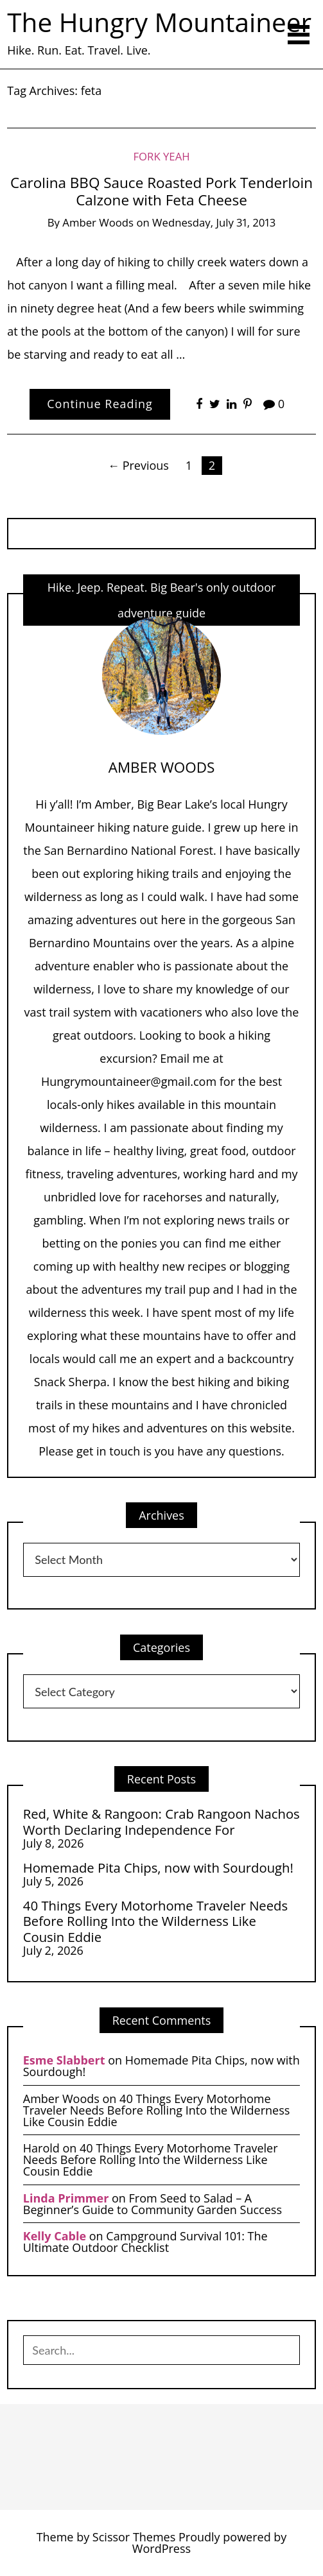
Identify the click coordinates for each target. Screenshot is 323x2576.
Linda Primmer (66, 2198)
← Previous (138, 465)
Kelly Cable (54, 2236)
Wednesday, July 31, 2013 (213, 222)
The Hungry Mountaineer (159, 22)
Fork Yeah (161, 156)
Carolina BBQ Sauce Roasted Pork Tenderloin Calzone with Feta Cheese (161, 191)
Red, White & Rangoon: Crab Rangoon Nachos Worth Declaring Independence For (161, 1821)
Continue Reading (100, 403)
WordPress (161, 2548)
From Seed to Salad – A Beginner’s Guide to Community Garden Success (152, 2203)
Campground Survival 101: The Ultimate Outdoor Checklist (145, 2241)
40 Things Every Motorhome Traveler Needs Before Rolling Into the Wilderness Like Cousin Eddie (155, 1921)
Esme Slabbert (64, 2060)
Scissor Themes (133, 2537)
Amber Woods (98, 222)
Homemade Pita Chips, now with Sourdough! (158, 1867)
